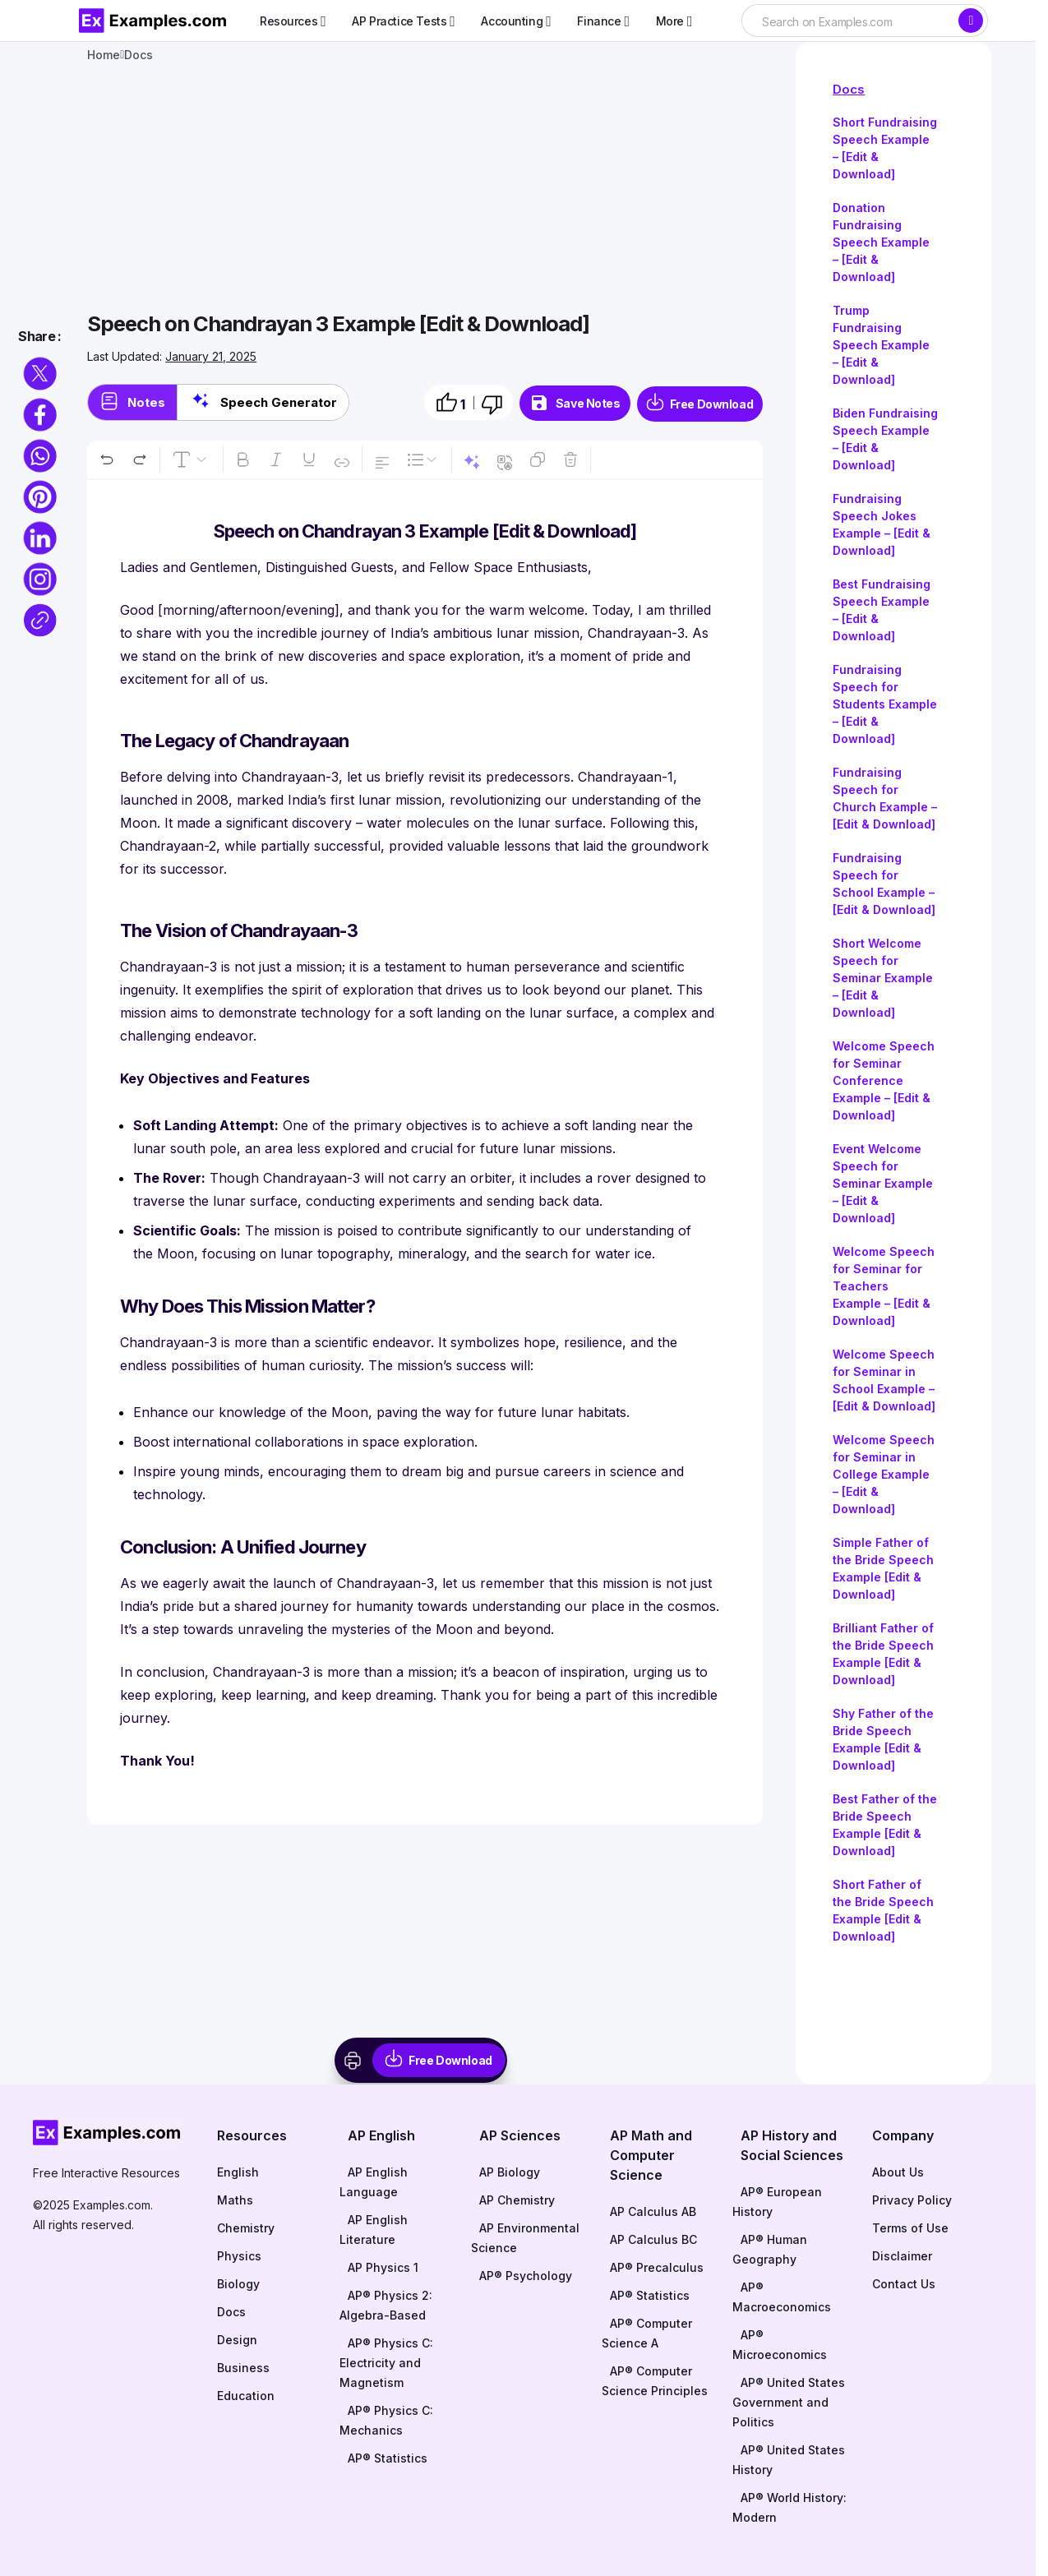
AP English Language (373, 2182)
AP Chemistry (517, 2200)
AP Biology (509, 2172)
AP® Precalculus (657, 2267)
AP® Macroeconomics (781, 2297)
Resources (252, 2135)
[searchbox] (849, 22)
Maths (235, 2200)
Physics (239, 2256)
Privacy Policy (912, 2200)
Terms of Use (910, 2228)
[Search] (970, 20)
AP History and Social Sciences (792, 2145)
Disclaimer (902, 2256)
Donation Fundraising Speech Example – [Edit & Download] (881, 242)
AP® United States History (788, 2460)
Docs (849, 89)
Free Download (712, 404)
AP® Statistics (387, 2458)
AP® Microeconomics (779, 2344)
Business (243, 2368)
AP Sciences (520, 2135)
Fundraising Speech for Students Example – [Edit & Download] (885, 704)
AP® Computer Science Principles (655, 2381)
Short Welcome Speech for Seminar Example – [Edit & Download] (883, 977)
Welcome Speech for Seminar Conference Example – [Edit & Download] (884, 1080)
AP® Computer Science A (647, 2333)
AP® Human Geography (769, 2249)
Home (103, 55)
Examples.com (111, 2205)
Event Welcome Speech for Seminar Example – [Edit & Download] (883, 1183)
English (238, 2172)
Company (903, 2135)
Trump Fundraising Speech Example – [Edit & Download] (881, 344)
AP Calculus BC (653, 2239)
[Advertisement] (425, 189)
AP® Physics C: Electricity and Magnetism (386, 2362)
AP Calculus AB (653, 2211)
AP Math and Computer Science (651, 2155)
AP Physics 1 (383, 2267)
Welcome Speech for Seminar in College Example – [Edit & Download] (884, 1474)
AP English (381, 2135)
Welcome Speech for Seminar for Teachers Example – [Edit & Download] (884, 1285)
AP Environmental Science (525, 2238)
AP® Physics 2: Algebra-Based (385, 2305)
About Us (898, 2172)
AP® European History (777, 2201)
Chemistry (246, 2228)
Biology (238, 2284)
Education (246, 2396)
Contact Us (903, 2284)
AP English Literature (373, 2229)
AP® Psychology (525, 2276)
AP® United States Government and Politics (788, 2402)
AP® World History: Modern (789, 2507)
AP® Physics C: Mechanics (386, 2420)
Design (237, 2340)
